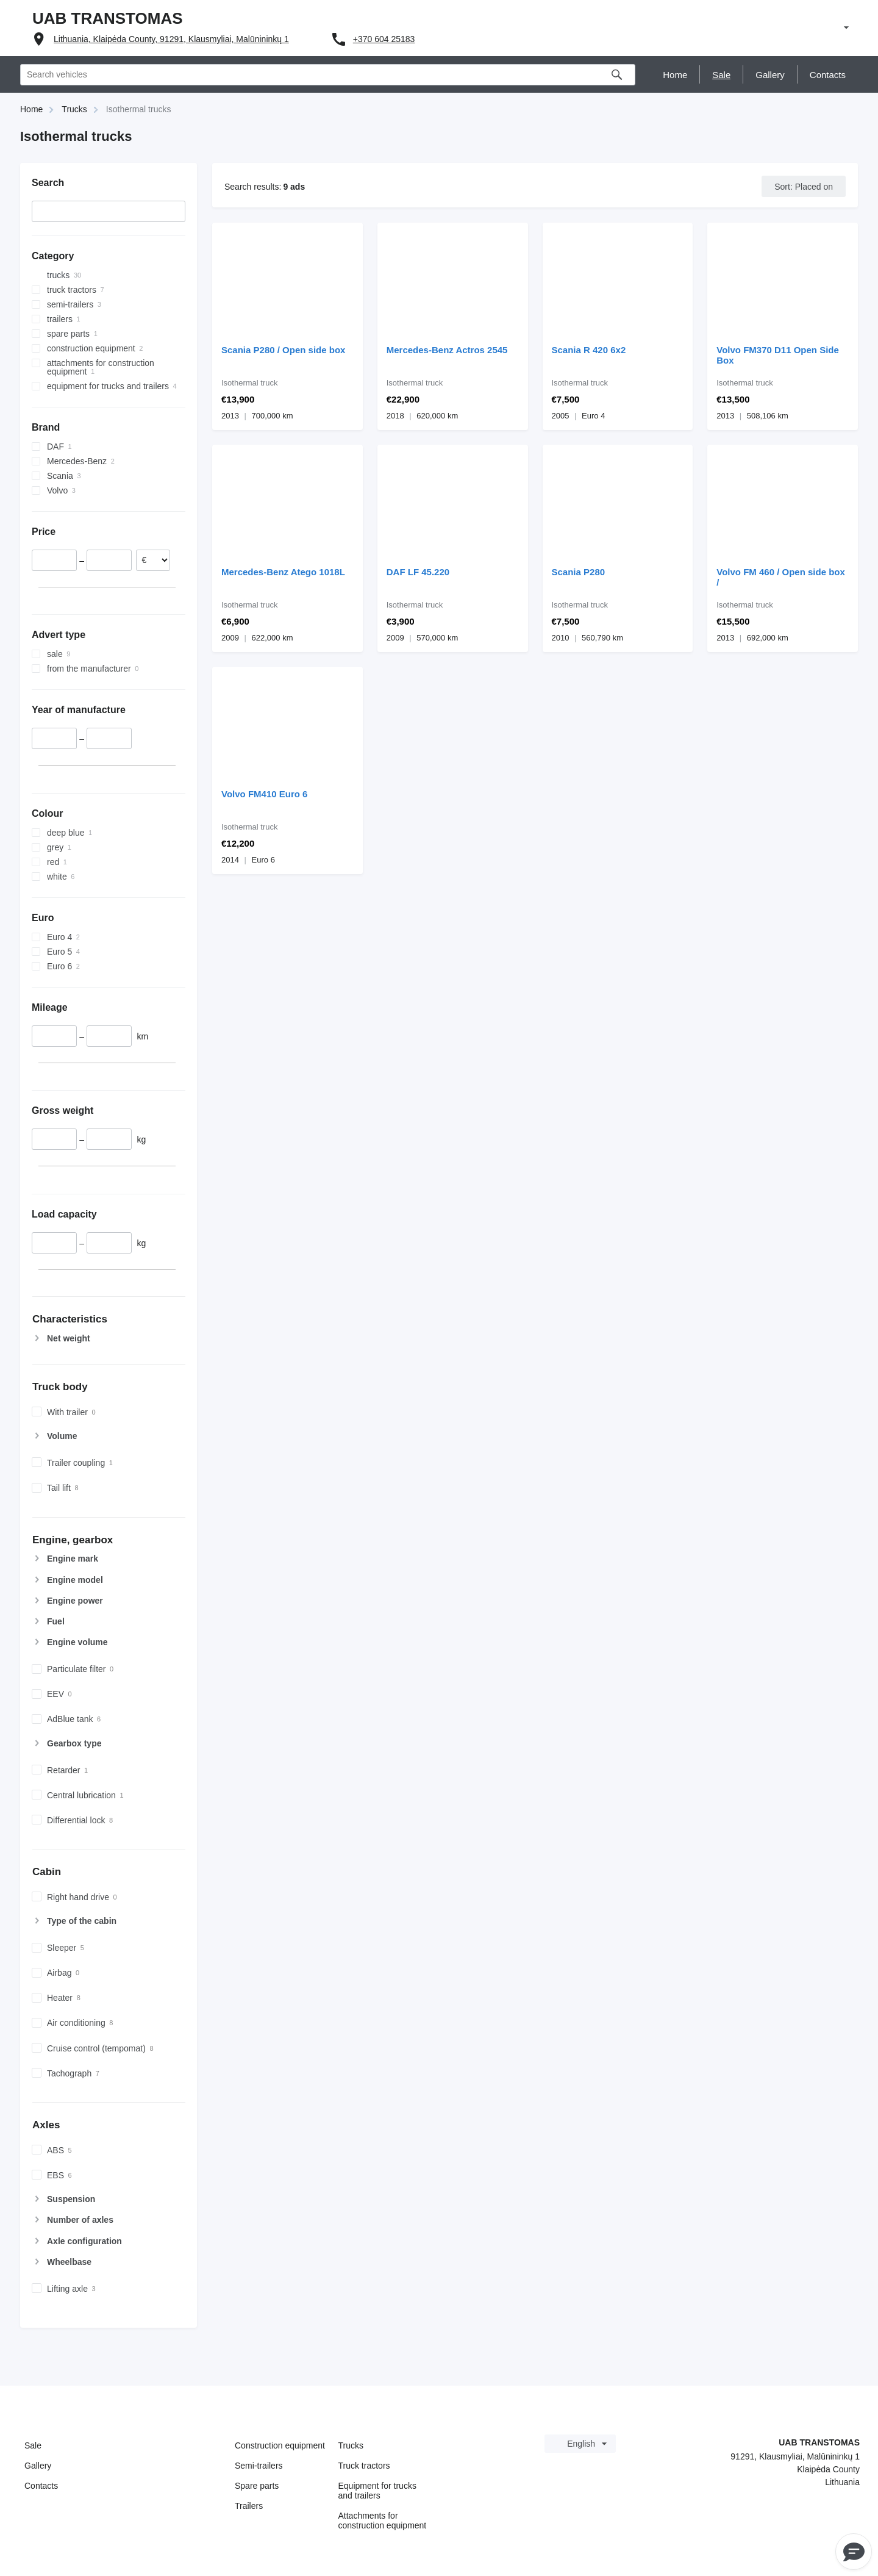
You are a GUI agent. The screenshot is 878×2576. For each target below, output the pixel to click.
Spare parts (257, 2486)
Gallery (37, 2465)
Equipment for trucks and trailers (377, 2490)
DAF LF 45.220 (418, 572)
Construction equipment (280, 2445)
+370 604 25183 (384, 39)
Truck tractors (364, 2465)
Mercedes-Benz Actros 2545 (447, 350)
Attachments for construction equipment (382, 2520)
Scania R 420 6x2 (589, 350)
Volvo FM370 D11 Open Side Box (777, 355)
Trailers (249, 2506)
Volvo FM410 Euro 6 (264, 794)
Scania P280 (578, 572)
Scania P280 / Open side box (283, 350)
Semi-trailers (259, 2465)
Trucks (350, 2445)
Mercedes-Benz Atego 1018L (283, 572)
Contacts (41, 2486)
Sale (32, 2445)
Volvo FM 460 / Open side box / (780, 577)
